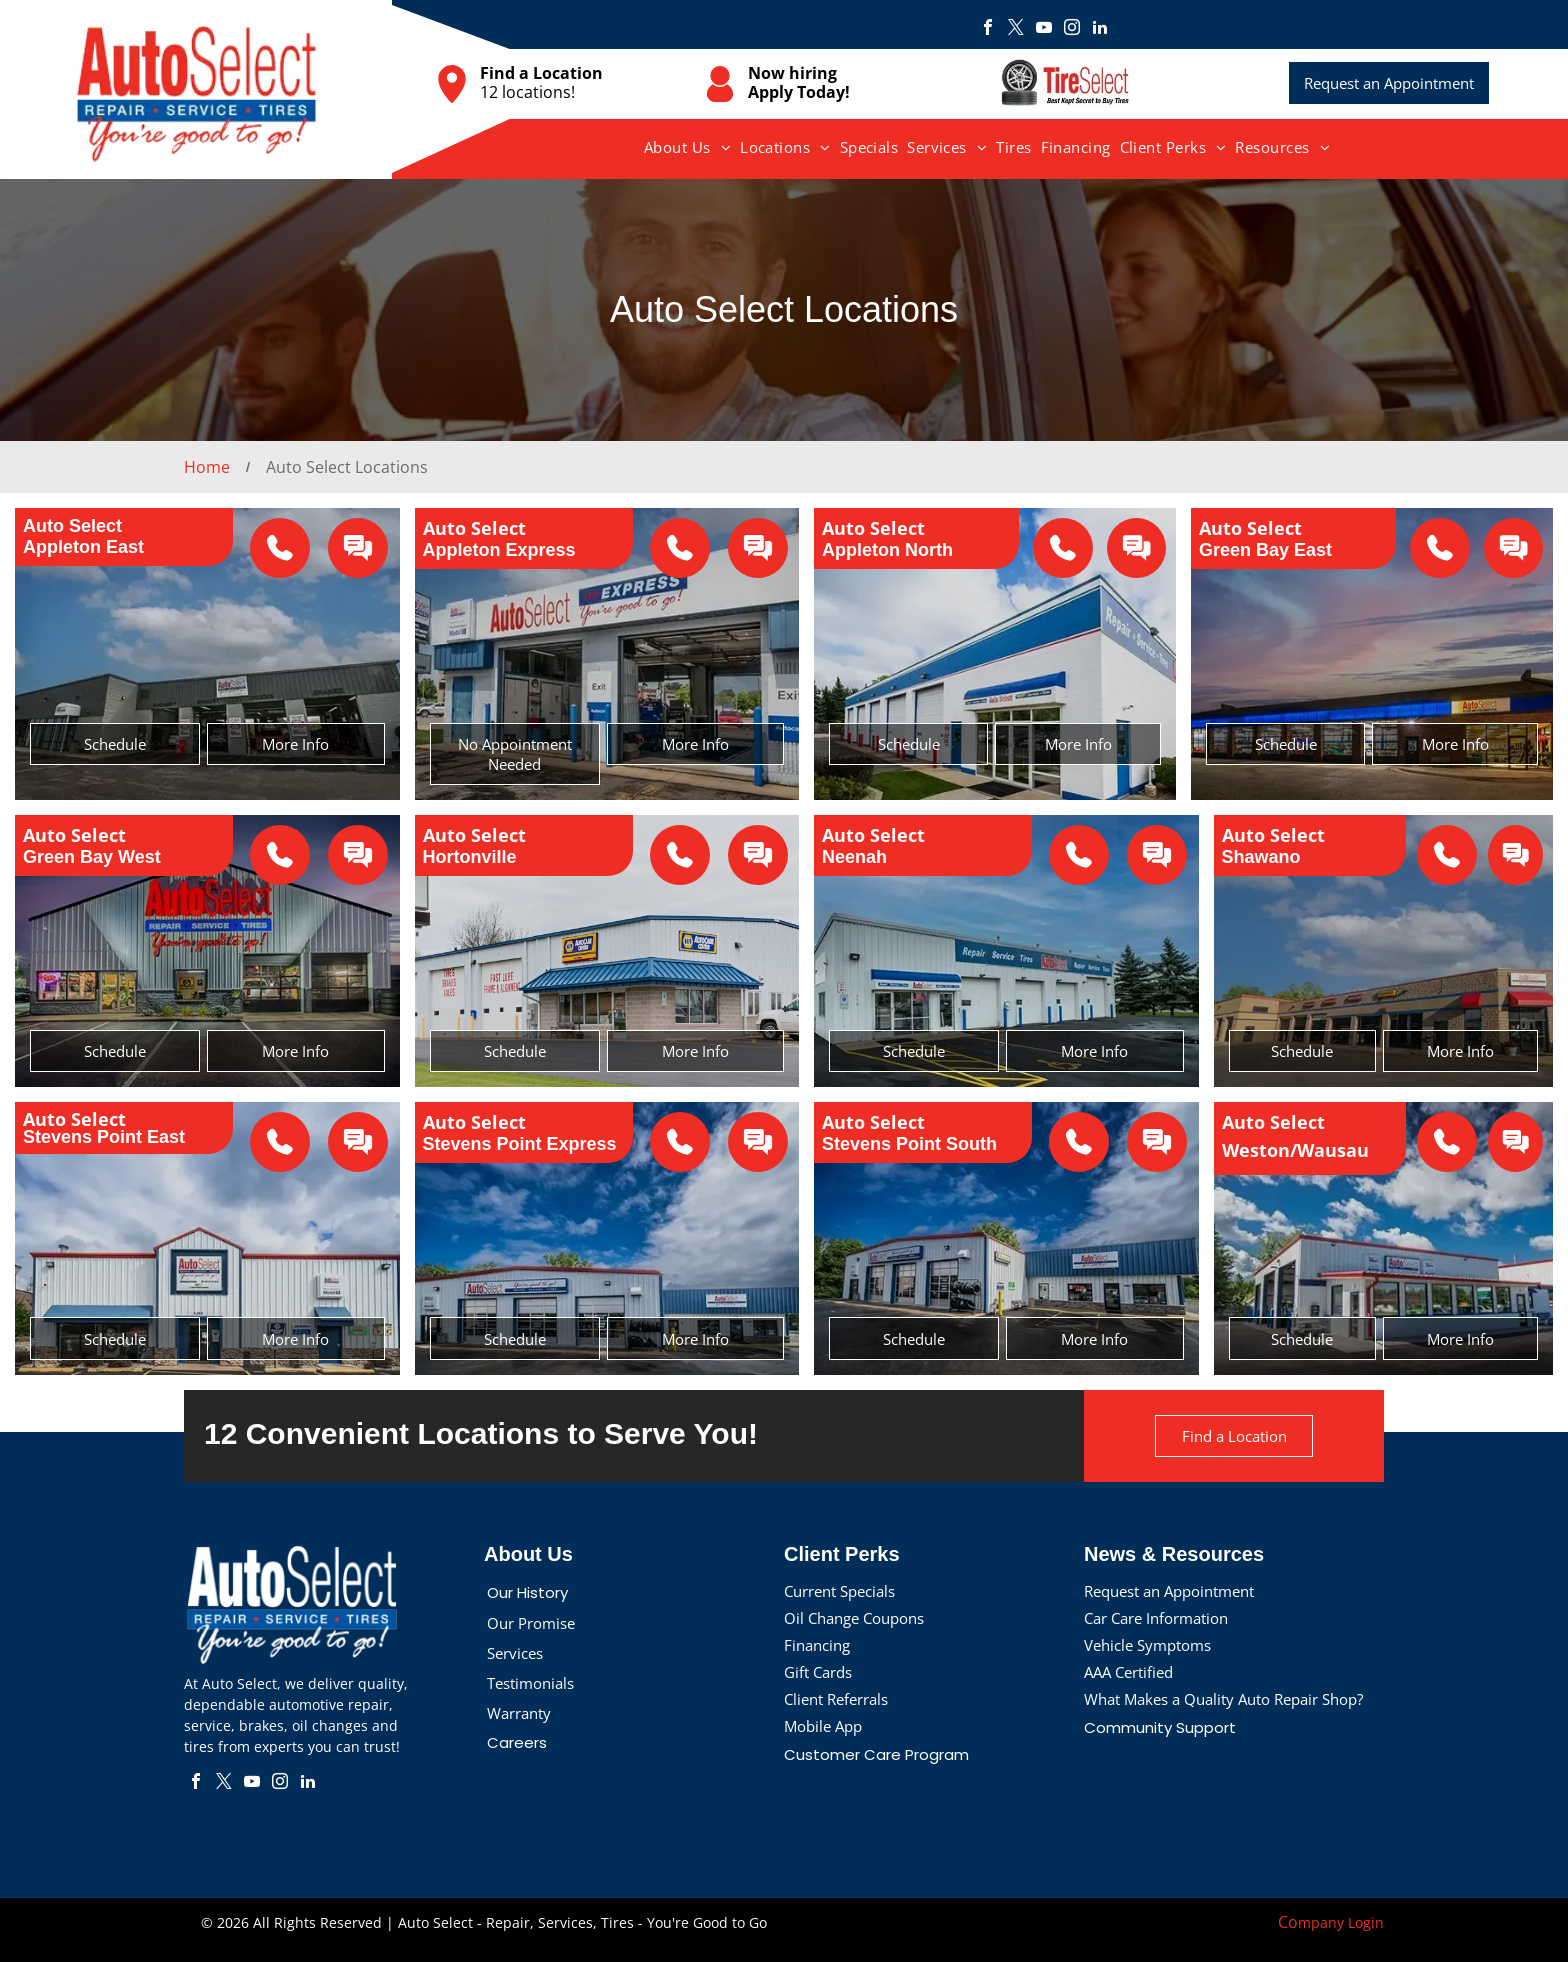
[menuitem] (688, 147)
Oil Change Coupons (854, 1618)
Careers (517, 1742)
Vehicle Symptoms (1147, 1645)
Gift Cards (818, 1672)
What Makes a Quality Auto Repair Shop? (1223, 1699)
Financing (817, 1645)
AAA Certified (1128, 1672)
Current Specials (839, 1591)
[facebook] (988, 29)
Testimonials (530, 1683)
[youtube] (1044, 29)
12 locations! (527, 92)
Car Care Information (1156, 1618)
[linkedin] (1100, 29)
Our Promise (531, 1623)
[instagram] (1072, 29)
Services (515, 1653)
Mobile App (823, 1726)
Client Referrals (836, 1699)
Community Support (1160, 1727)
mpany (1321, 1922)
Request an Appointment (1169, 1591)
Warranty (519, 1713)
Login (1366, 1922)
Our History (527, 1592)
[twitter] (1016, 29)
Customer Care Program (876, 1754)
